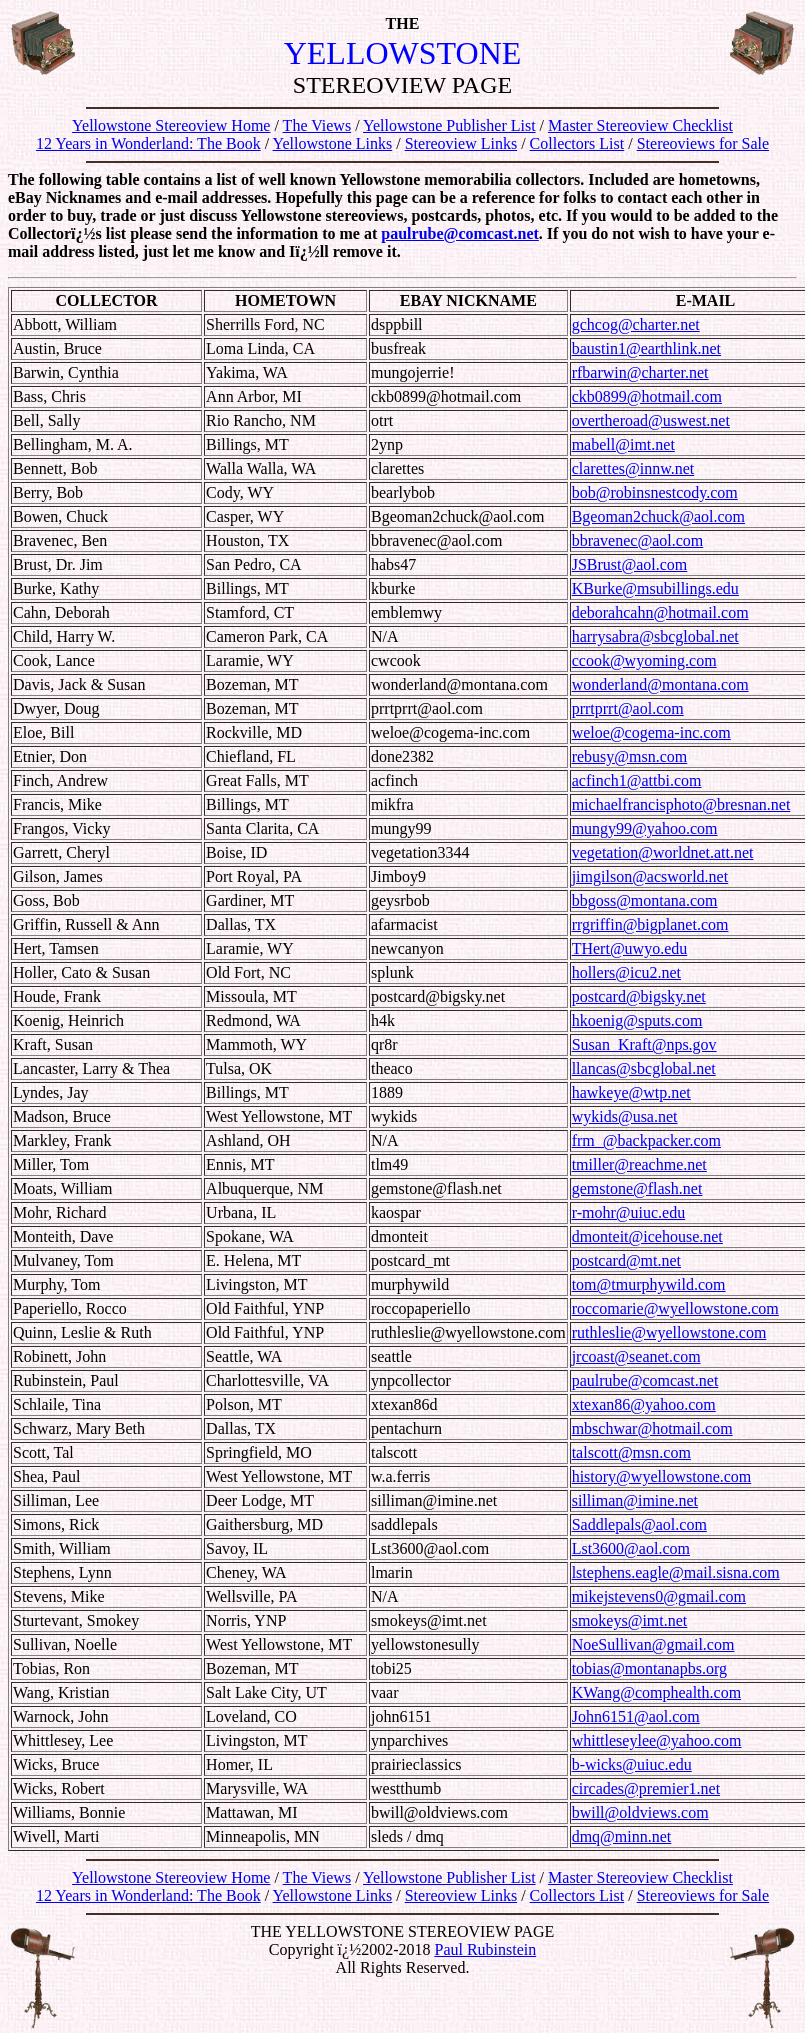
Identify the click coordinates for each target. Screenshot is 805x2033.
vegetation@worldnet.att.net (663, 852)
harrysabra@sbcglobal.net (655, 636)
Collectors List (577, 143)
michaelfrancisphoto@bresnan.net (681, 804)
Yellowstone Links (333, 143)
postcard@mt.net (626, 1260)
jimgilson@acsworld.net (650, 876)
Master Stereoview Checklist (640, 125)
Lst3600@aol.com (631, 1548)
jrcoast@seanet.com (636, 1356)
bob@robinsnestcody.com (655, 492)
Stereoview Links (461, 143)
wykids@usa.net (625, 1116)
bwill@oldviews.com (640, 1812)
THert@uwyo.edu (630, 948)
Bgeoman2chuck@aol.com (658, 516)
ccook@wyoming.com (644, 660)
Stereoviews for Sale (703, 143)
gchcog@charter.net (636, 324)
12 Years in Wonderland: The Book (148, 143)
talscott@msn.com (631, 1452)
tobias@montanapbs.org (649, 1668)
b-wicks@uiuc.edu (632, 1764)
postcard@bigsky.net (639, 996)
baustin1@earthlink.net (646, 348)
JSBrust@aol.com (630, 564)
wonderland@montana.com (660, 684)
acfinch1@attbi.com (637, 780)
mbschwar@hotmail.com (652, 1428)
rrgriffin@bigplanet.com (650, 924)
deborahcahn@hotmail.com (660, 612)
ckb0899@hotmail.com (647, 396)
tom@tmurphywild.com (649, 1284)
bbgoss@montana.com (645, 900)
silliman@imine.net (635, 1500)
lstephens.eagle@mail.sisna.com (676, 1572)
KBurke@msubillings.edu (655, 588)
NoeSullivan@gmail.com (653, 1644)
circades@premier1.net (646, 1788)
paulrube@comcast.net (460, 233)
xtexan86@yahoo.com (644, 1404)
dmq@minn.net (622, 1836)
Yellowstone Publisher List (449, 125)
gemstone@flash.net (637, 1188)
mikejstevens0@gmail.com (659, 1596)
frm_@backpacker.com (646, 1140)
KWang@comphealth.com (656, 1692)
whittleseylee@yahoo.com (657, 1740)
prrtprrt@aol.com (628, 708)
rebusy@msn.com (630, 756)
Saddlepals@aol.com (639, 1524)
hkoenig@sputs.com (637, 1020)
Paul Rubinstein (485, 1949)
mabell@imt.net (623, 444)
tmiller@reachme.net (639, 1164)
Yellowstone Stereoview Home (171, 125)
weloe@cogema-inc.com (651, 732)
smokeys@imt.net (630, 1620)
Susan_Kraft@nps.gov (644, 1044)
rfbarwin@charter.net (640, 372)
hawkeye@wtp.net (631, 1092)
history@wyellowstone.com (662, 1476)
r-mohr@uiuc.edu (629, 1212)
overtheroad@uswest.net (651, 420)
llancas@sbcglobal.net (644, 1068)
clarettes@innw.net (633, 468)
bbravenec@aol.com (638, 540)
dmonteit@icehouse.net (647, 1236)
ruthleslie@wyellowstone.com (669, 1332)
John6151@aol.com (636, 1716)
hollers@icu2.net (626, 972)
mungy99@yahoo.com (645, 828)
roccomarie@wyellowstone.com (675, 1308)
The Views (317, 125)
